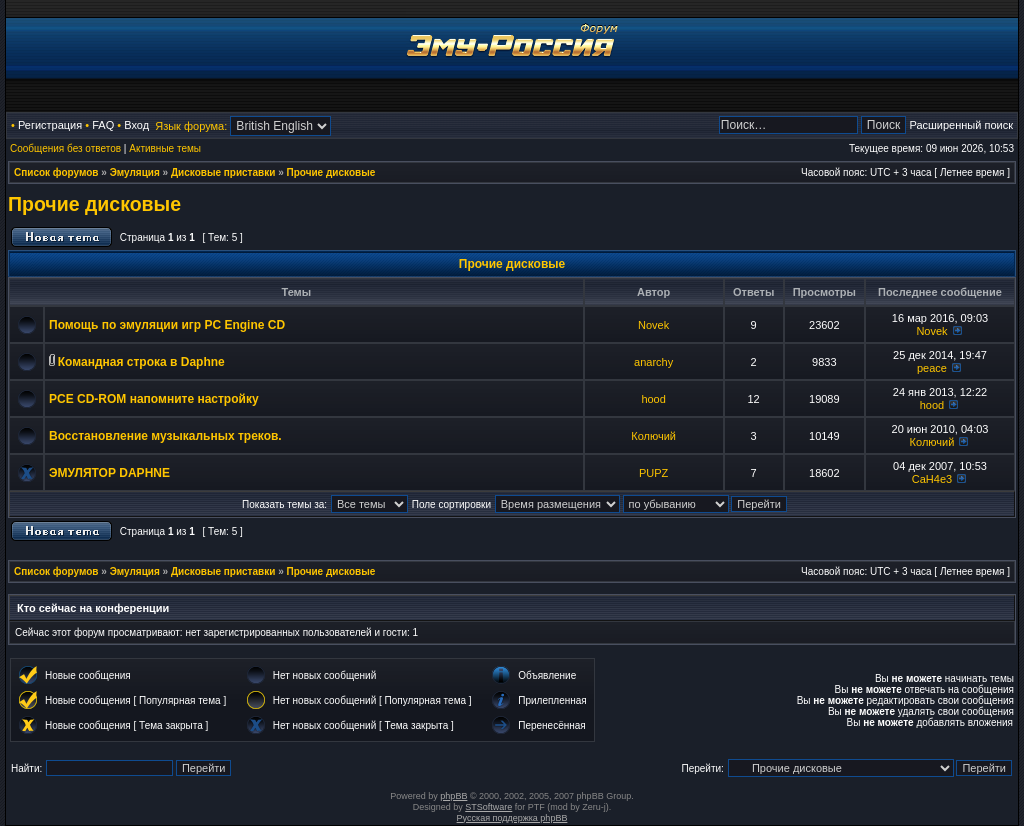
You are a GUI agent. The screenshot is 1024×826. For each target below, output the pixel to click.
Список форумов (56, 172)
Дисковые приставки (223, 172)
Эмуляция (135, 172)
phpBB (453, 796)
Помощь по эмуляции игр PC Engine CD (167, 325)
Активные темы (165, 148)
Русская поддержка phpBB (512, 818)
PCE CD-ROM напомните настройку (154, 399)
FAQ (103, 125)
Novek (653, 325)
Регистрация (50, 125)
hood (653, 399)
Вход (136, 125)
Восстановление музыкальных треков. (165, 436)
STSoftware (488, 807)
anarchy (653, 362)
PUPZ (653, 473)
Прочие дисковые (331, 172)
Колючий (653, 436)
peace (932, 368)
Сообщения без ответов (65, 148)
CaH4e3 (932, 479)
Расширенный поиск (961, 125)
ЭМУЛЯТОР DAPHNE (109, 473)
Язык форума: (191, 126)
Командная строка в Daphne (141, 362)
